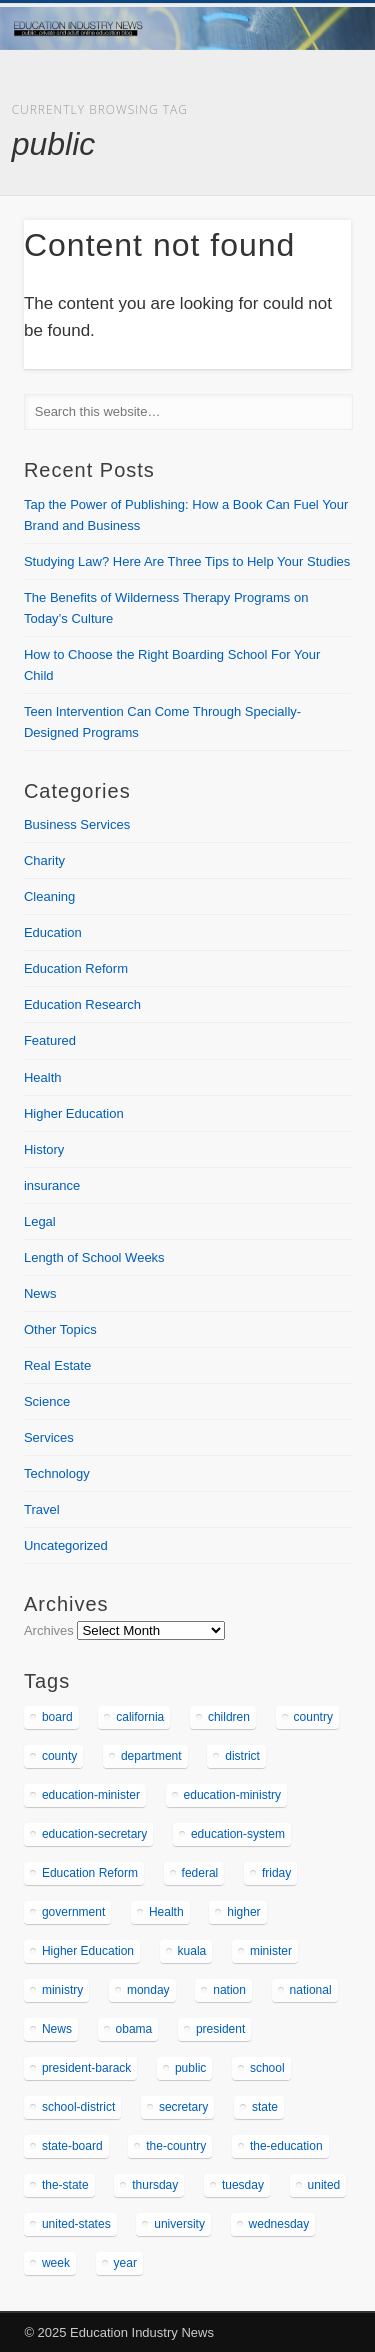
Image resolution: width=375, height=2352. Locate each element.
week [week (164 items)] (56, 2263)
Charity (44, 860)
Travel (42, 1509)
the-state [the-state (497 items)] (65, 2185)
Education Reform (76, 968)
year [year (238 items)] (125, 2263)
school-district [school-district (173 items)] (78, 2107)
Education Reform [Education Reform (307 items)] (90, 1873)
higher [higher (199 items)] (243, 1912)
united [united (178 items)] (324, 2185)
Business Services (77, 824)
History (44, 1149)
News (40, 1293)
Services (49, 1437)
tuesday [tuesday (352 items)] (243, 2185)
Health (43, 1077)
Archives (49, 1630)
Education (53, 932)
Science (47, 1401)
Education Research (82, 1004)
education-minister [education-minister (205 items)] (91, 1795)
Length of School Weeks (94, 1257)
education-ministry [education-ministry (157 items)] (232, 1795)
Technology (57, 1473)
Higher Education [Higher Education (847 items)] (88, 1951)
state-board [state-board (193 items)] (72, 2146)
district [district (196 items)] (242, 1756)
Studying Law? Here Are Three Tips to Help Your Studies (187, 561)
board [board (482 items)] (57, 1717)
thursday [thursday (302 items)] (155, 2185)
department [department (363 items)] (151, 1756)
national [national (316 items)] (311, 1990)
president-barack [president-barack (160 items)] (86, 2068)
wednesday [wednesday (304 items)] (279, 2224)
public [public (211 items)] (190, 2068)
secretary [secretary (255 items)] (183, 2107)
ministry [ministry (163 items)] (62, 1990)
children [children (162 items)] (229, 1717)
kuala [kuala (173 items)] (192, 1951)
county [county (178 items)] (59, 1756)
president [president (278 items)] (220, 2029)
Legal (40, 1221)
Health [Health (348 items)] (166, 1912)
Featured (50, 1040)
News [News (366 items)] (57, 2029)
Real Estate (57, 1365)
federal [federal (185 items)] (200, 1873)
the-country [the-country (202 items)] (176, 2146)
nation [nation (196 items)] (229, 1990)
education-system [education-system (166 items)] (238, 1834)
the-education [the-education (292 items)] (286, 2146)
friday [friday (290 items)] (276, 1873)
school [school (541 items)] (267, 2068)
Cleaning (49, 896)
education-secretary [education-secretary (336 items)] (94, 1834)
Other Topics (60, 1329)
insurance (52, 1185)
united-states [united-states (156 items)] (76, 2224)
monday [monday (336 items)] (148, 1990)
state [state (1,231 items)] (265, 2107)
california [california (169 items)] (140, 1717)
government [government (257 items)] (73, 1912)
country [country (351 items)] (313, 1717)
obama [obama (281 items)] (134, 2029)
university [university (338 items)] (179, 2224)
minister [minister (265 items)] (271, 1951)
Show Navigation (303, 179)
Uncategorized (66, 1545)
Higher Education (74, 1113)
